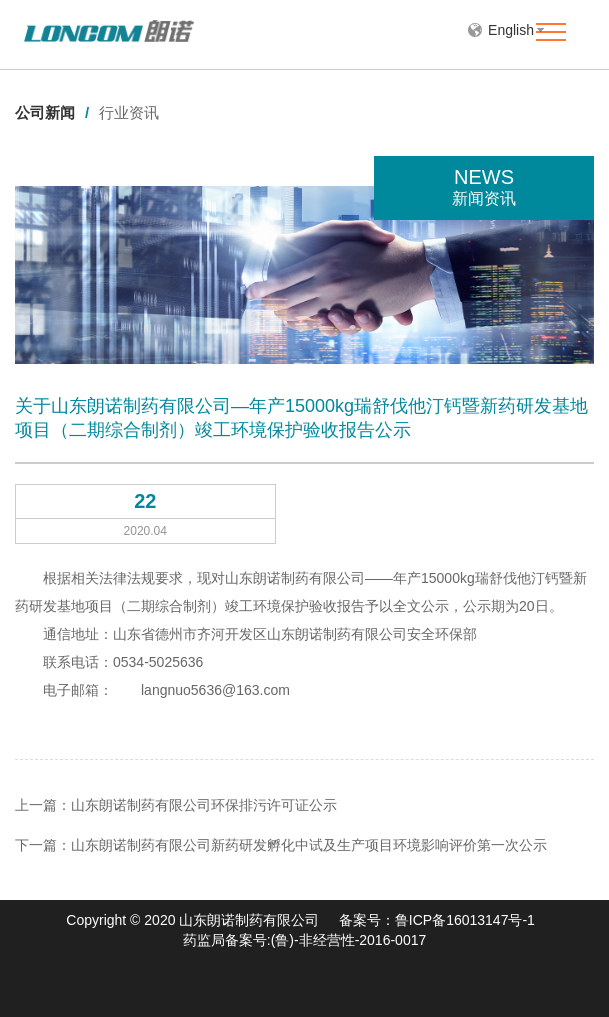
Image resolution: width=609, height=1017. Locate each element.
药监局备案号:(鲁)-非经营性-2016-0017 (305, 940)
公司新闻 (52, 113)
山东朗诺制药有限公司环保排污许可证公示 (204, 805)
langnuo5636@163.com (215, 690)
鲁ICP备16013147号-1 (465, 920)
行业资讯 (129, 112)
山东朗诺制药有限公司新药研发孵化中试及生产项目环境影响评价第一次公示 (309, 845)
